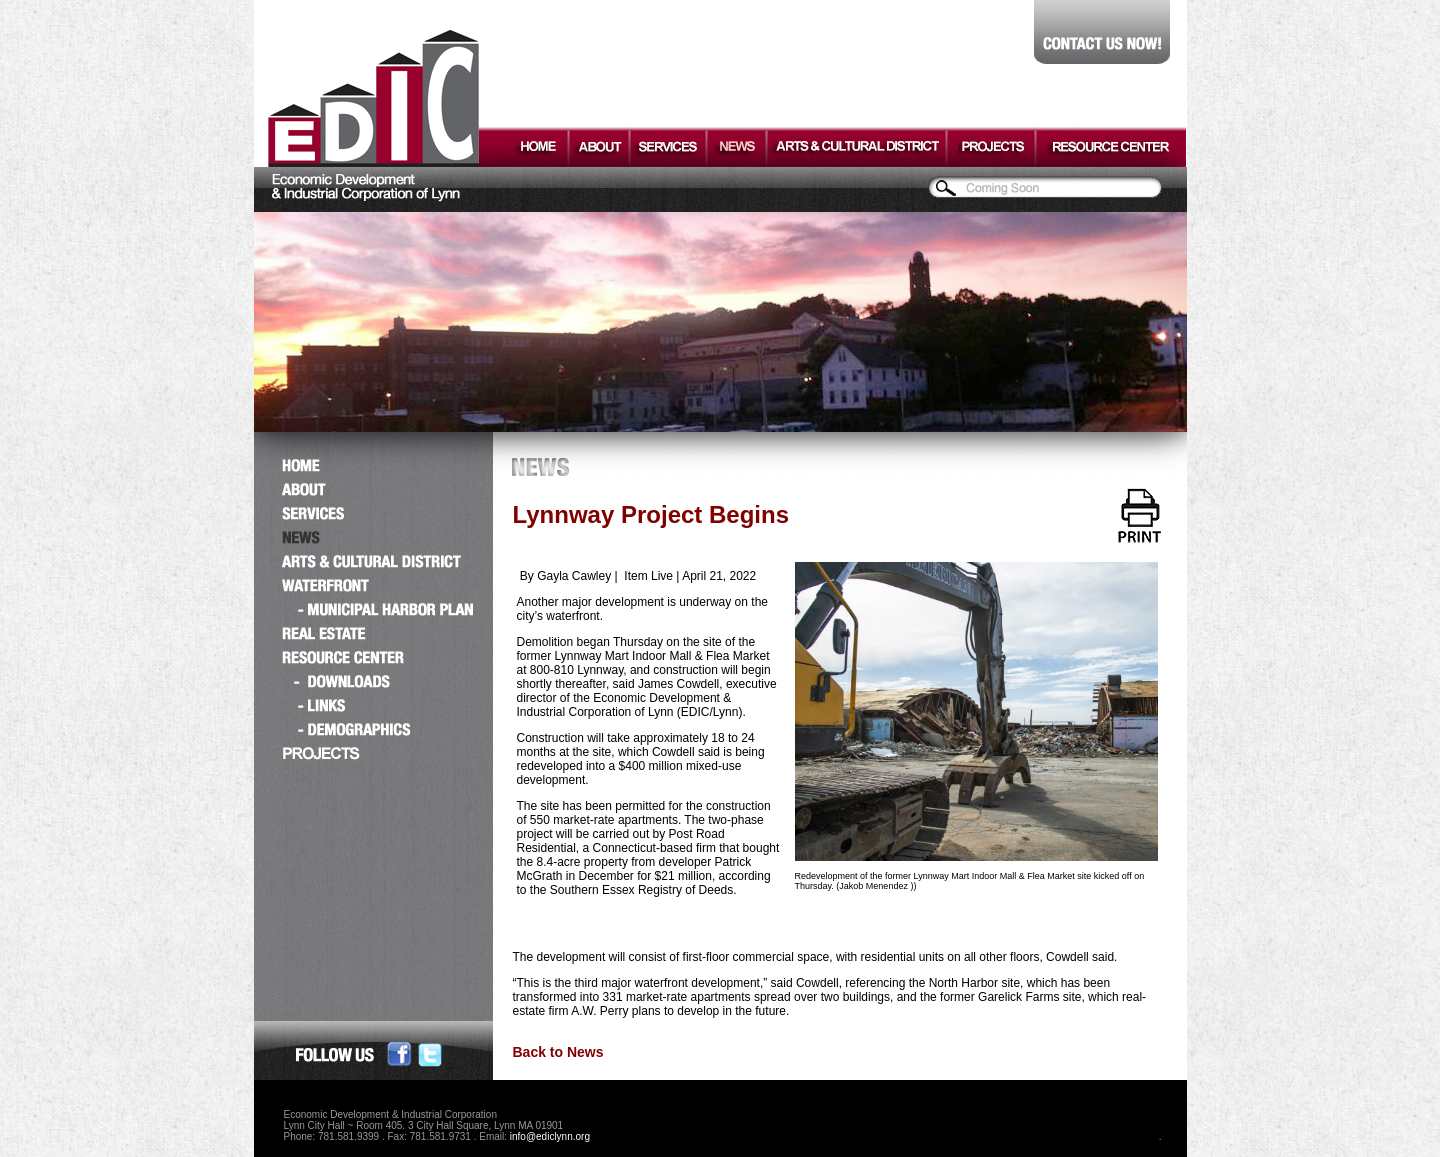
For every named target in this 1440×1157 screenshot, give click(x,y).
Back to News (558, 1052)
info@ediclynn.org (550, 1136)
